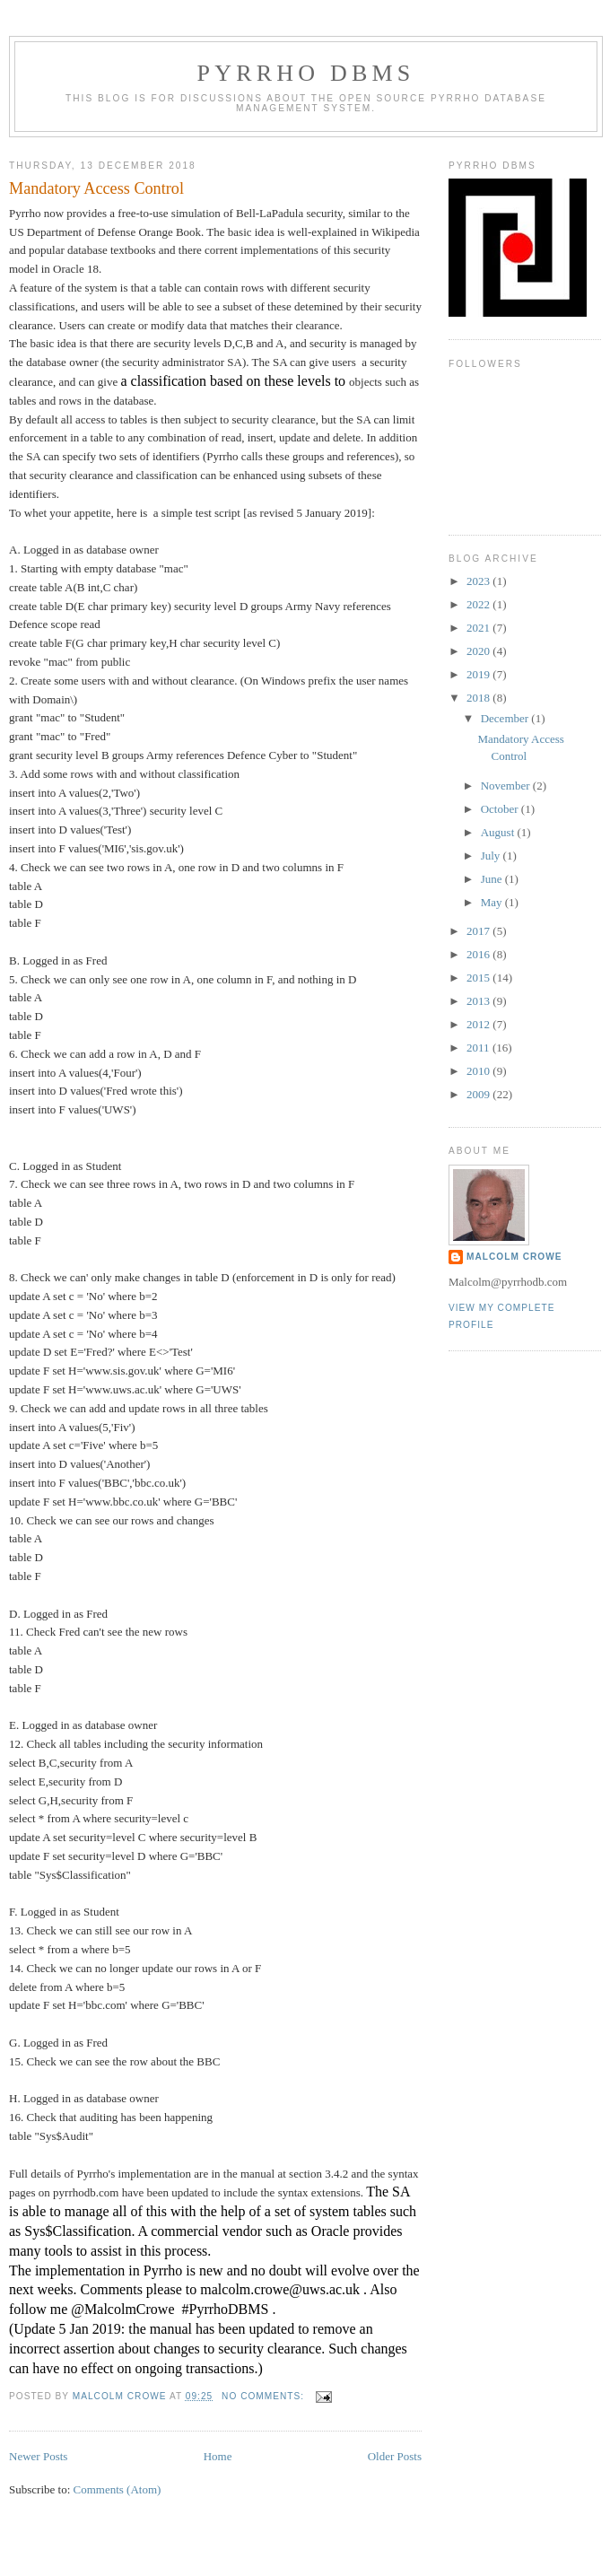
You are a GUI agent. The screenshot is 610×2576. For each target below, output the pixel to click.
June (493, 879)
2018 (479, 697)
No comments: (265, 2396)
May (493, 902)
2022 (479, 604)
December (506, 718)
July (492, 855)
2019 (479, 674)
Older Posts (395, 2456)
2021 (479, 627)
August (499, 832)
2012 (479, 1024)
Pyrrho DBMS (306, 73)
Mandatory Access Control (96, 188)
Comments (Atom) (117, 2489)
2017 (479, 931)
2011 (479, 1047)
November (507, 785)
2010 (479, 1071)
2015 (479, 977)
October (501, 809)
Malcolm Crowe (514, 1257)
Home (218, 2456)
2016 (479, 954)
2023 (479, 581)
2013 (479, 1001)
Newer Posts (38, 2456)
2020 (479, 651)
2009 (479, 1094)
